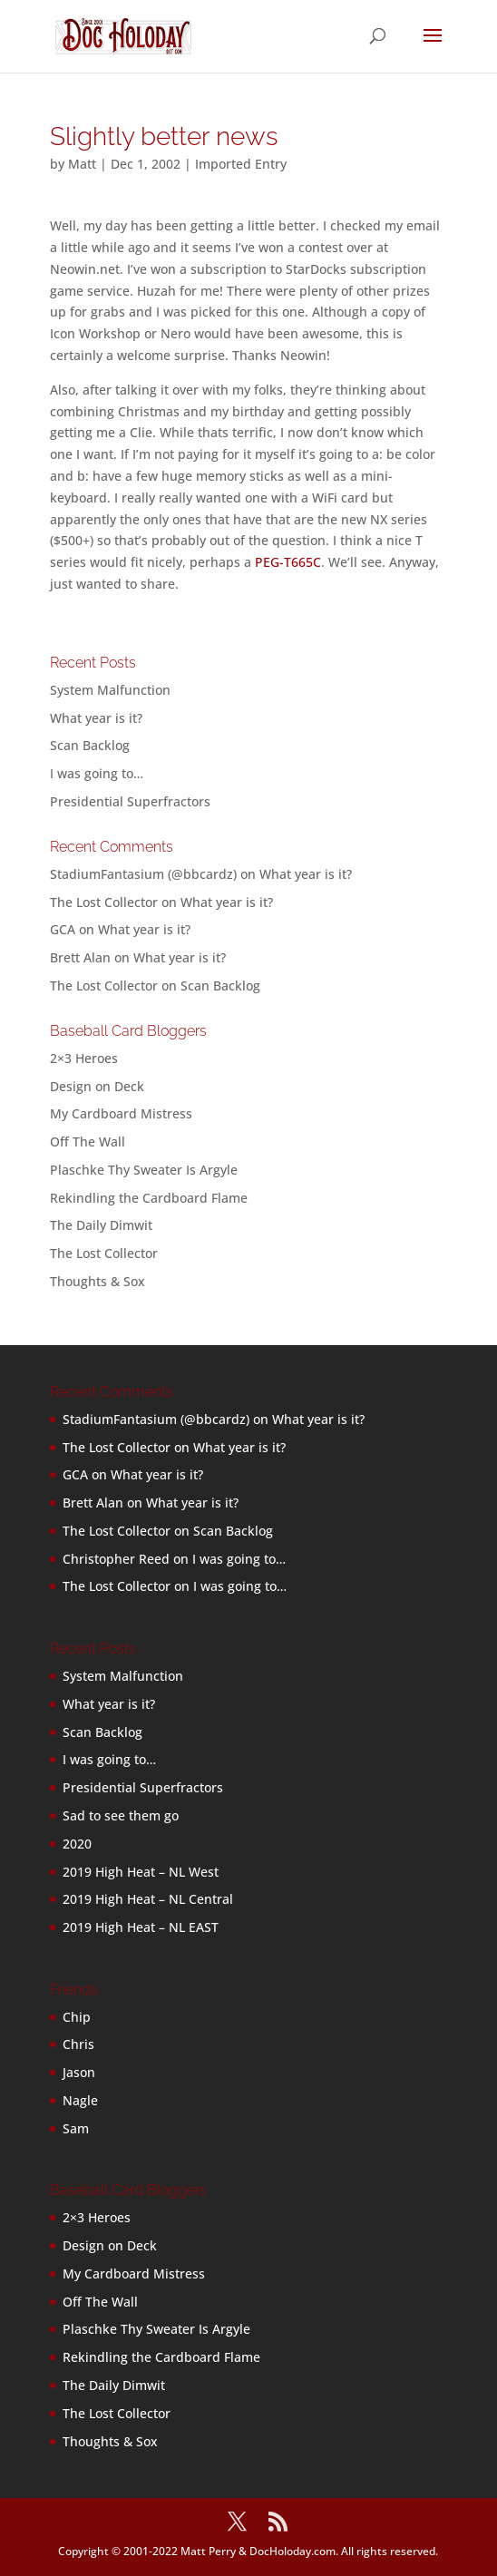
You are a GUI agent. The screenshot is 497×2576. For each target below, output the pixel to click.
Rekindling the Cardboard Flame (149, 1197)
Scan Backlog (90, 745)
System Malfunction (110, 689)
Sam (76, 2128)
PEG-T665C (288, 562)
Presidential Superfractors (130, 801)
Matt (82, 163)
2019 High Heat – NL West (141, 1871)
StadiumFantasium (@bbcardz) (143, 874)
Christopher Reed (116, 1558)
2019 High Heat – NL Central (148, 1899)
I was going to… (96, 773)
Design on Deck (97, 1086)
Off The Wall (87, 1141)
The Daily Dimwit (101, 1225)
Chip (77, 2016)
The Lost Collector (104, 1253)
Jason (79, 2072)
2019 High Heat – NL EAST (141, 1927)
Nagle (80, 2100)
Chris (78, 2044)
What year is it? (96, 718)
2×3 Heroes (84, 1058)
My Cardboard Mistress (121, 1113)
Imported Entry (241, 163)
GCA (62, 929)
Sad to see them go (121, 1815)
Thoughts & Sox (97, 1281)
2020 (77, 1843)
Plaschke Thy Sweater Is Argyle (144, 1169)
